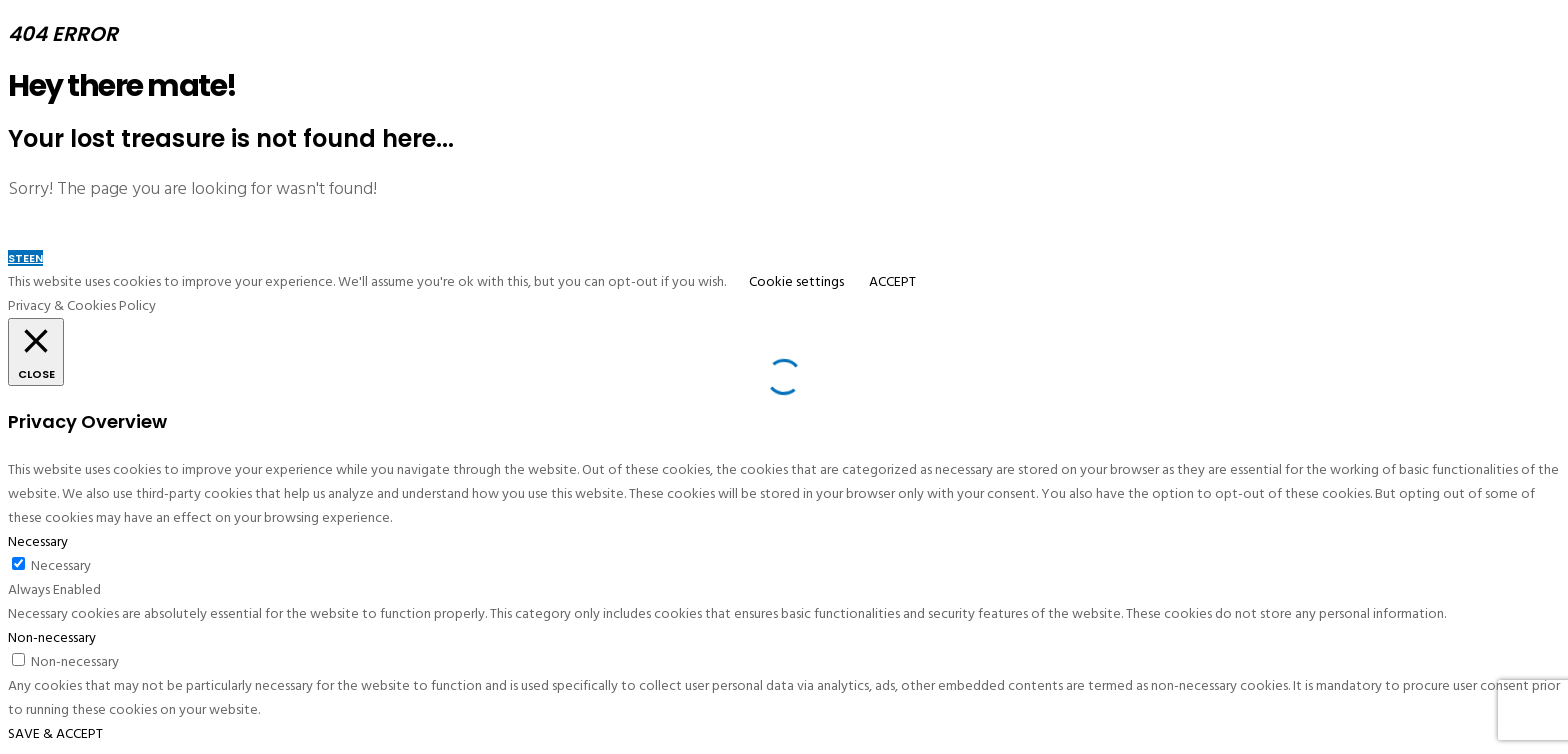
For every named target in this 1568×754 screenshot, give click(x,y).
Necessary (61, 565)
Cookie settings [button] (796, 281)
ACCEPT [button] (892, 281)
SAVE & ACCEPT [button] (55, 733)
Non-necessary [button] (52, 637)
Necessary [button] (38, 541)
